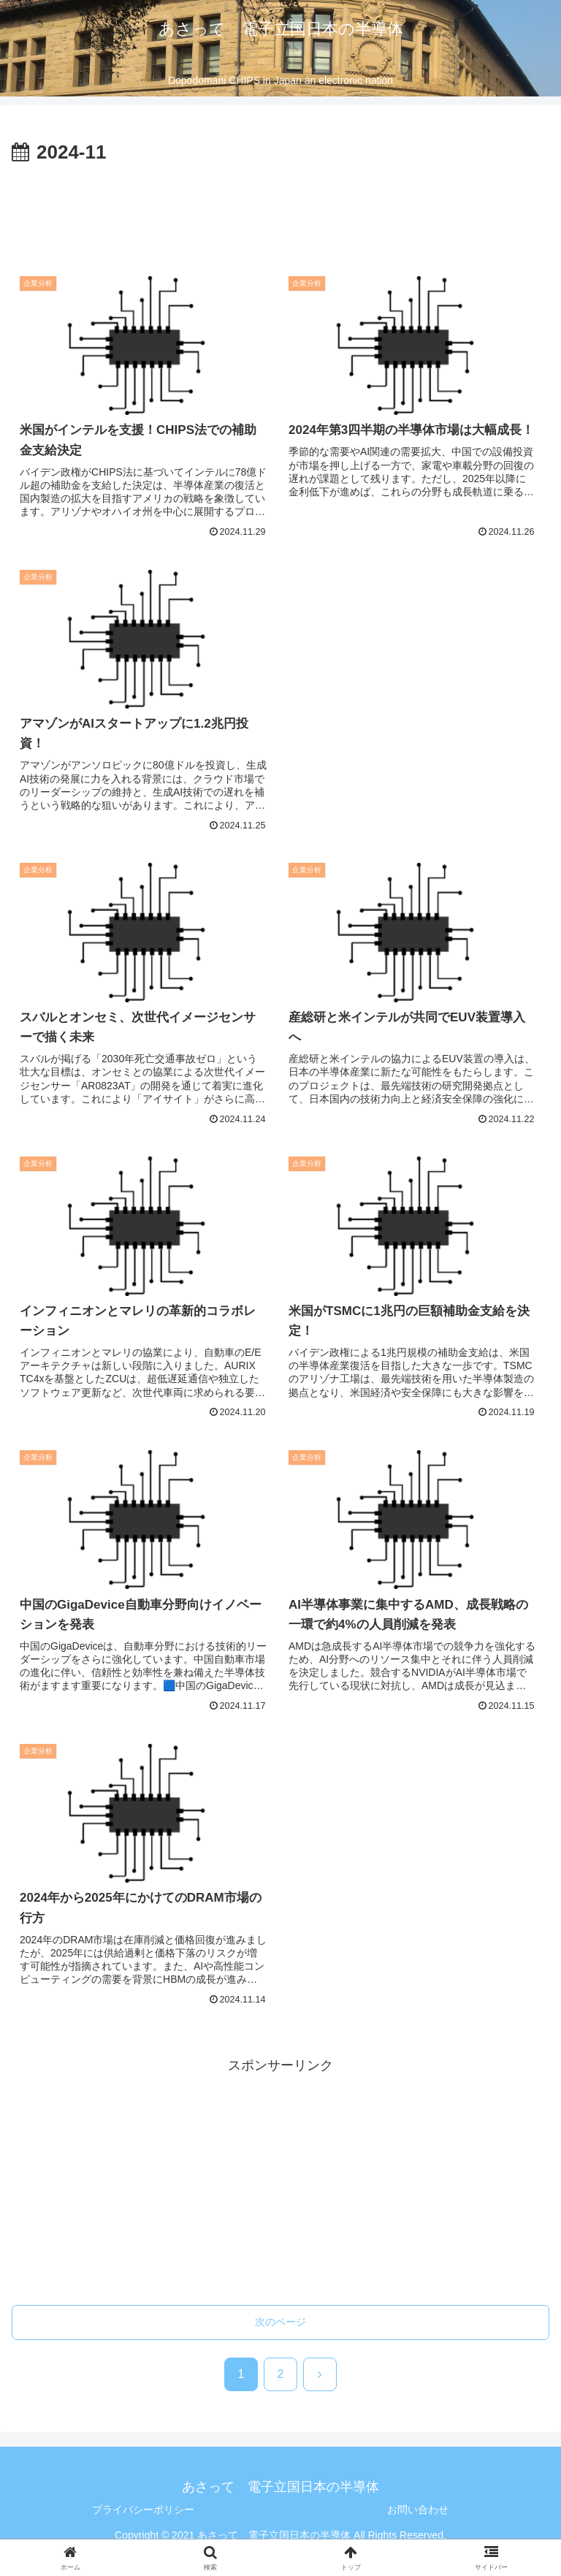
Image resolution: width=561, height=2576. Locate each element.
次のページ (280, 2322)
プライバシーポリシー (143, 2509)
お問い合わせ (418, 2509)
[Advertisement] (280, 209)
